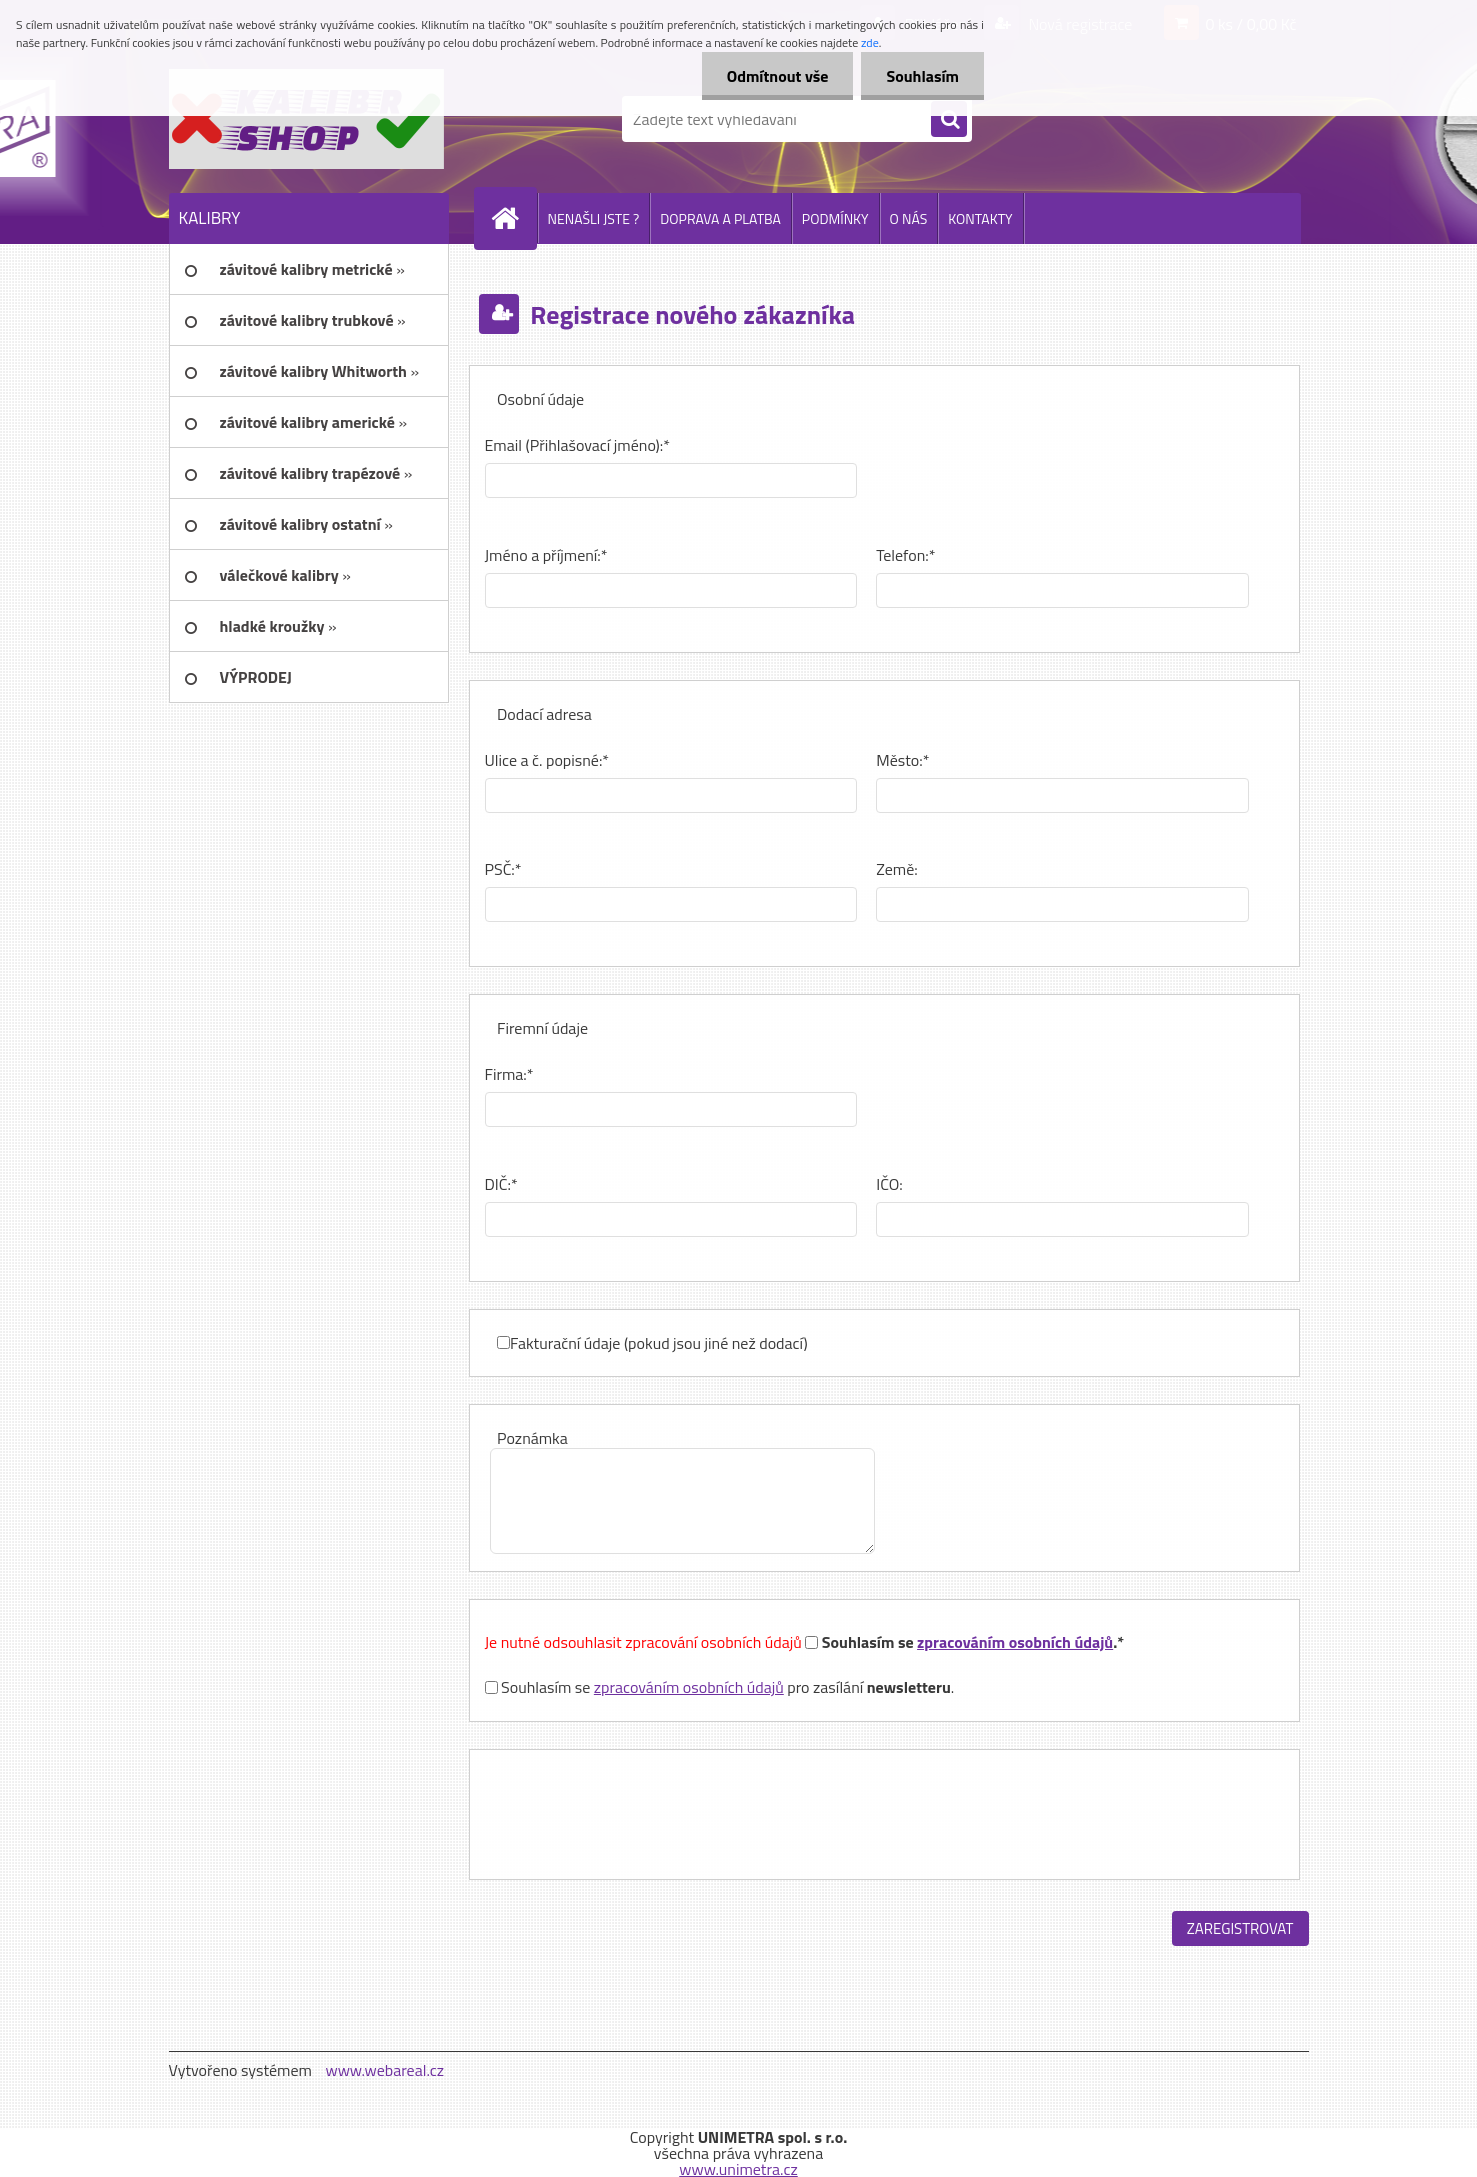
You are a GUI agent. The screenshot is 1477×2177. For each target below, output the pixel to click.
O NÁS (909, 218)
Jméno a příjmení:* (546, 555)
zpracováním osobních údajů (1015, 1642)
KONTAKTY (980, 218)
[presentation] (637, 1814)
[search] (949, 120)
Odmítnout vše (778, 76)
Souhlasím (922, 76)
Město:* (902, 760)
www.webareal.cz (384, 2070)
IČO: (889, 1184)
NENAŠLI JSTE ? (594, 218)
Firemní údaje (542, 1028)
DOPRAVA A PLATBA (720, 218)
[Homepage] (514, 218)
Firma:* (509, 1074)
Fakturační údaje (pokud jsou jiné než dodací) (659, 1343)
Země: (896, 869)
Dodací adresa (544, 714)
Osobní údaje (540, 399)
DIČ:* (501, 1184)
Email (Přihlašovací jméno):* (577, 445)
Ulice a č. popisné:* (547, 760)
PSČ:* (503, 869)
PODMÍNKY (835, 218)
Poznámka (532, 1438)
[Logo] (306, 119)
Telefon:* (905, 555)
